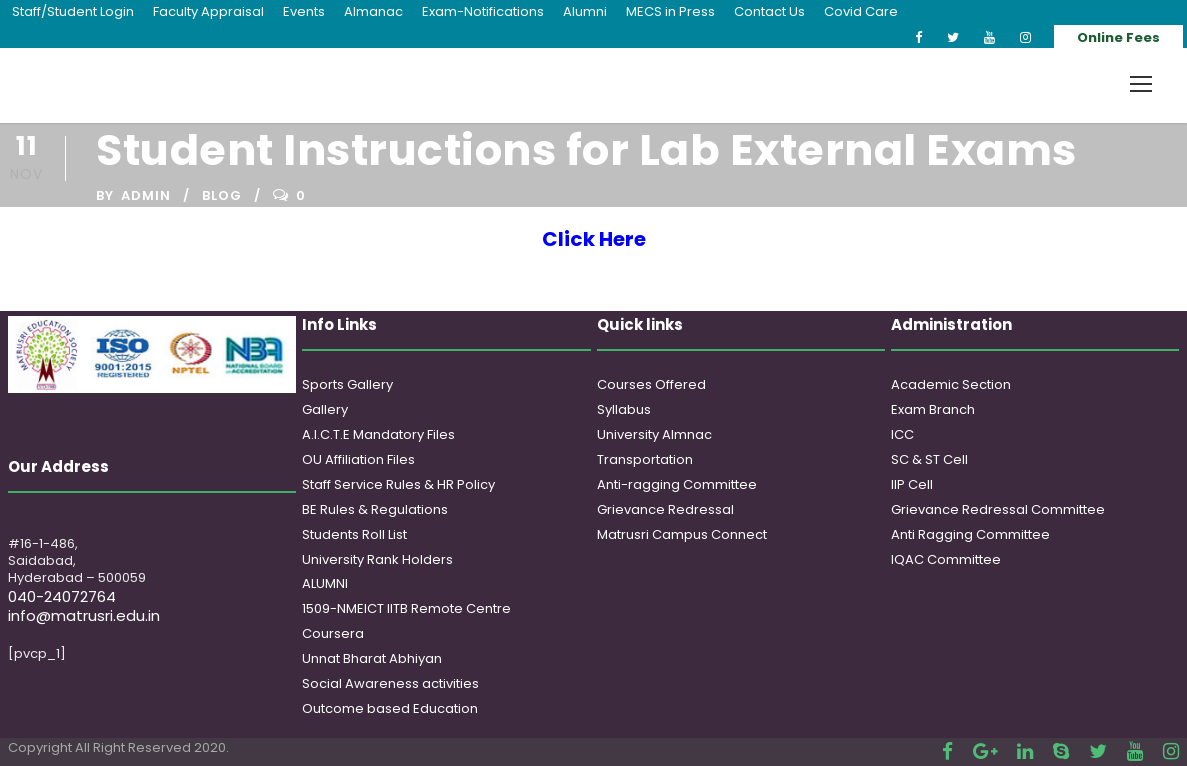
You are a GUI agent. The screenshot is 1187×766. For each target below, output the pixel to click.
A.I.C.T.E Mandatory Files (378, 434)
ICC (902, 434)
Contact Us (769, 11)
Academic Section (951, 384)
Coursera (333, 633)
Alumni (585, 11)
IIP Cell (912, 484)
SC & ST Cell (929, 459)
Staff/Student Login (73, 11)
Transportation (645, 459)
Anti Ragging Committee (970, 534)
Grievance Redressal (665, 509)
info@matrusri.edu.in (84, 615)
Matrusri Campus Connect (682, 534)
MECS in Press (670, 11)
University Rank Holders (377, 559)
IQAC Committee (946, 559)
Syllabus (624, 409)
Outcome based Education (390, 708)
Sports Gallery (347, 384)
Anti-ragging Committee (677, 484)
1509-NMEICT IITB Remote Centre (406, 608)
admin (146, 195)
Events (304, 11)
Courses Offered (651, 384)
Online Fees (1118, 37)
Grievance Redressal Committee (998, 509)
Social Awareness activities (390, 683)
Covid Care (861, 11)
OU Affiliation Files (358, 459)
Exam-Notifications (483, 11)
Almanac (373, 11)
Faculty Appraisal (208, 11)
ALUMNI (325, 583)
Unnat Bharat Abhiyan (372, 658)
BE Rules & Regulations (375, 509)
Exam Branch (933, 409)
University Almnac (654, 434)
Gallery (325, 409)
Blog (222, 195)
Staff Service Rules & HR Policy (398, 484)
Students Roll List (354, 534)
